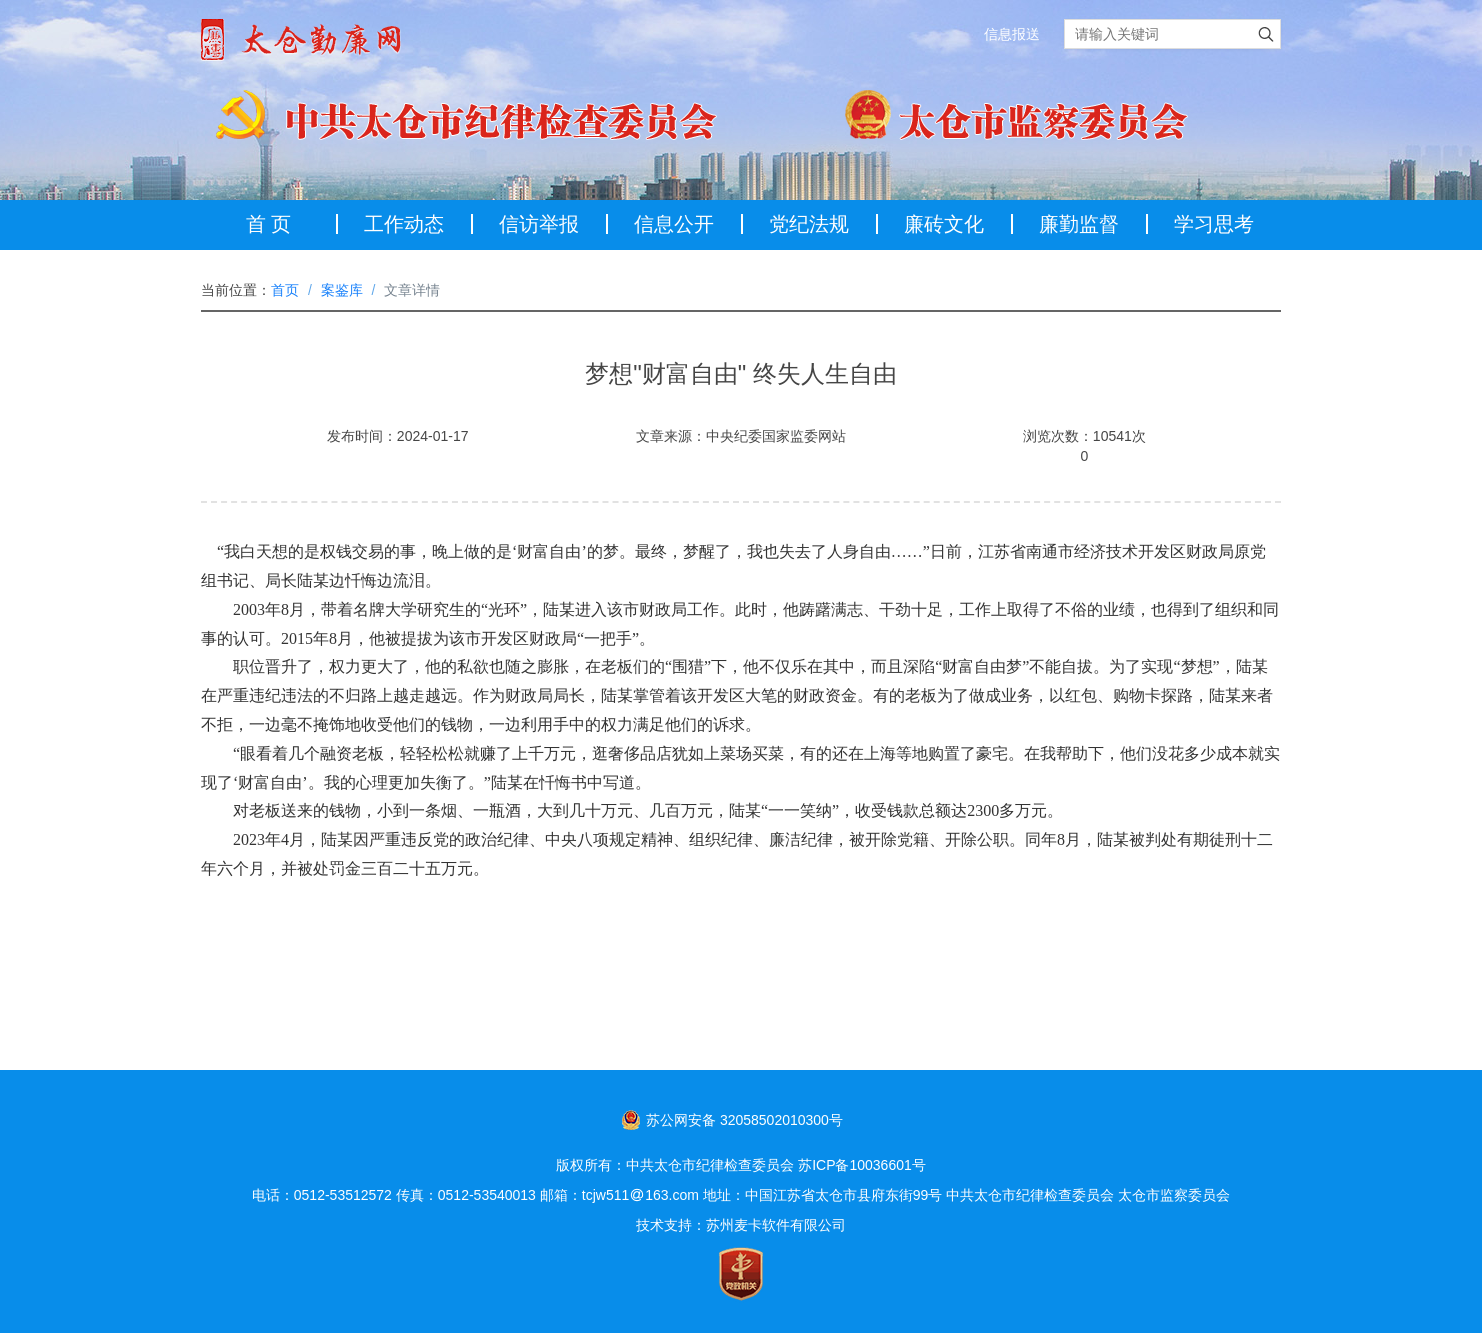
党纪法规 (809, 224)
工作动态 (404, 224)
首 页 (269, 224)
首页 (285, 290)
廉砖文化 (944, 224)
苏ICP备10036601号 (862, 1165)
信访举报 (539, 224)
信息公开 (674, 224)
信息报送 (1012, 34)
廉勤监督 (1079, 224)
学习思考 (1214, 224)
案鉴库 (342, 290)
